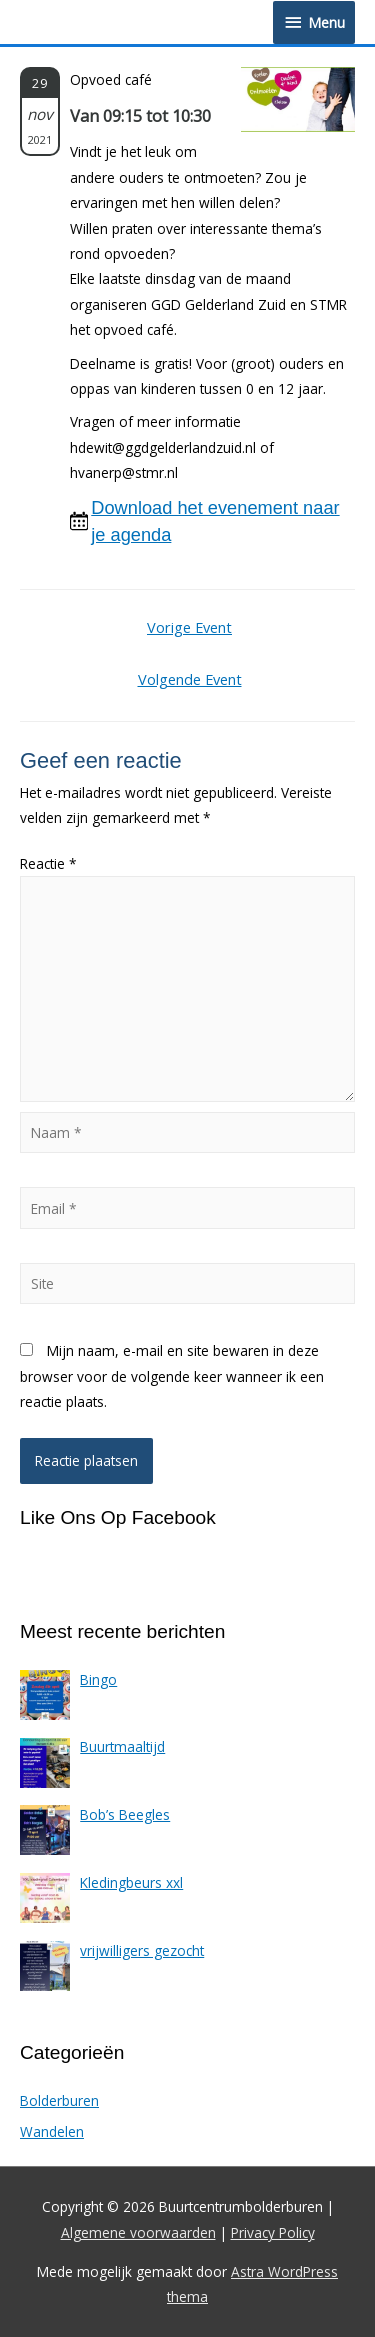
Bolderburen (59, 2100)
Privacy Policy (273, 2232)
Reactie (48, 863)
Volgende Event (190, 679)
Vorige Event (189, 627)
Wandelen (52, 2131)
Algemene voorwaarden (138, 2232)
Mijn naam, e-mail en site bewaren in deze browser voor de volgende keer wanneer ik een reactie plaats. (172, 1376)
